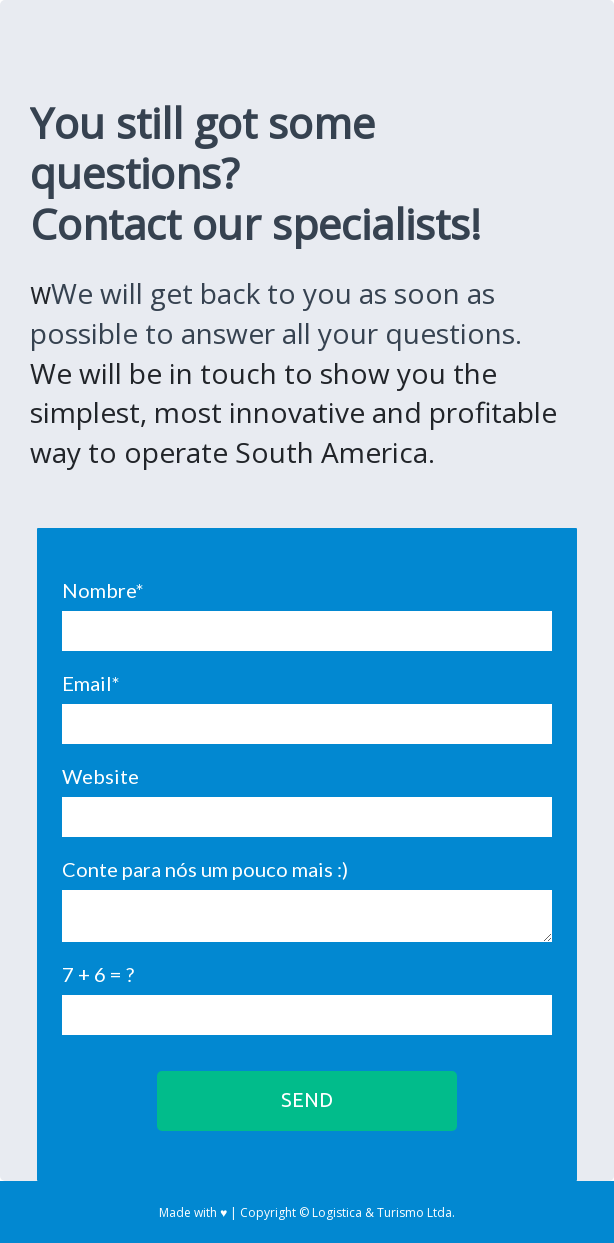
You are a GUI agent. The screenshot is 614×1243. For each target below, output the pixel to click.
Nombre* (103, 590)
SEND (307, 1099)
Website (100, 776)
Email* (91, 683)
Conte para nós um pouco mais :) (205, 869)
